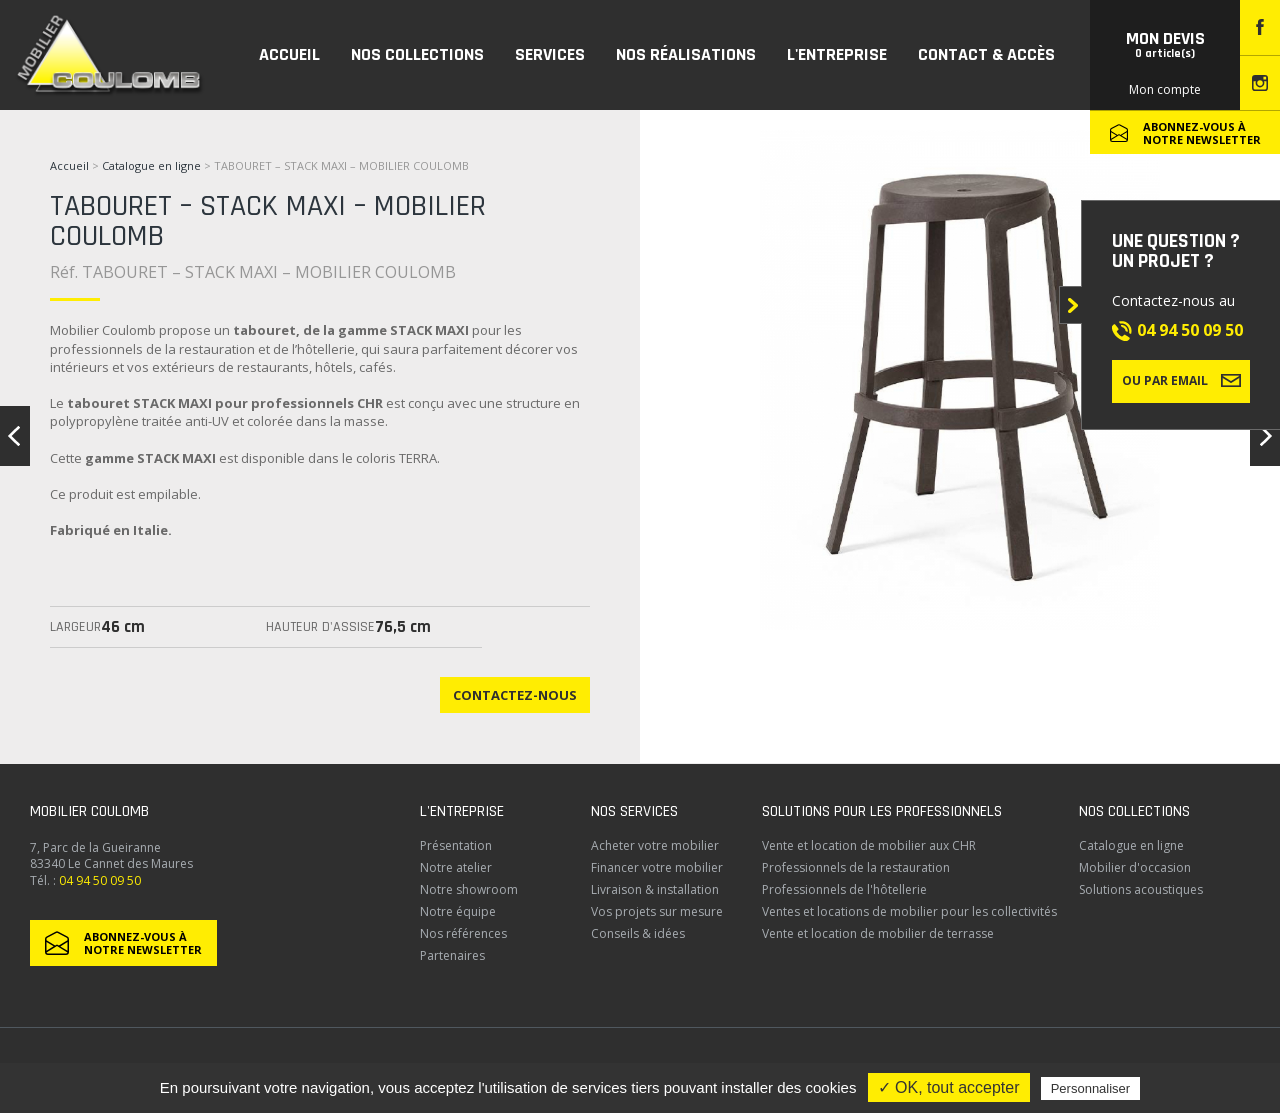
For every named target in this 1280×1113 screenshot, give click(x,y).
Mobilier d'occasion (1135, 867)
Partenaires (452, 955)
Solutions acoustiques (1141, 889)
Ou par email (1181, 380)
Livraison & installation (655, 889)
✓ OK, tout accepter (949, 1087)
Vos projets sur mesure (657, 911)
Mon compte (1165, 89)
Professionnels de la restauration (856, 867)
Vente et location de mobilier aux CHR (869, 845)
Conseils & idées (638, 933)
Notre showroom (469, 889)
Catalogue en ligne (151, 165)
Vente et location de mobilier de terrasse (878, 933)
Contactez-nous (515, 695)
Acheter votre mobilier (655, 845)
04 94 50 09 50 (1190, 330)
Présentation (456, 845)
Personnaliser (1091, 1088)
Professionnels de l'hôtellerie (844, 889)
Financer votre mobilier (657, 867)
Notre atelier (456, 867)
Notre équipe (458, 911)
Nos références (463, 933)
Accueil (69, 165)
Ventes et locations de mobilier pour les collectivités (909, 911)
